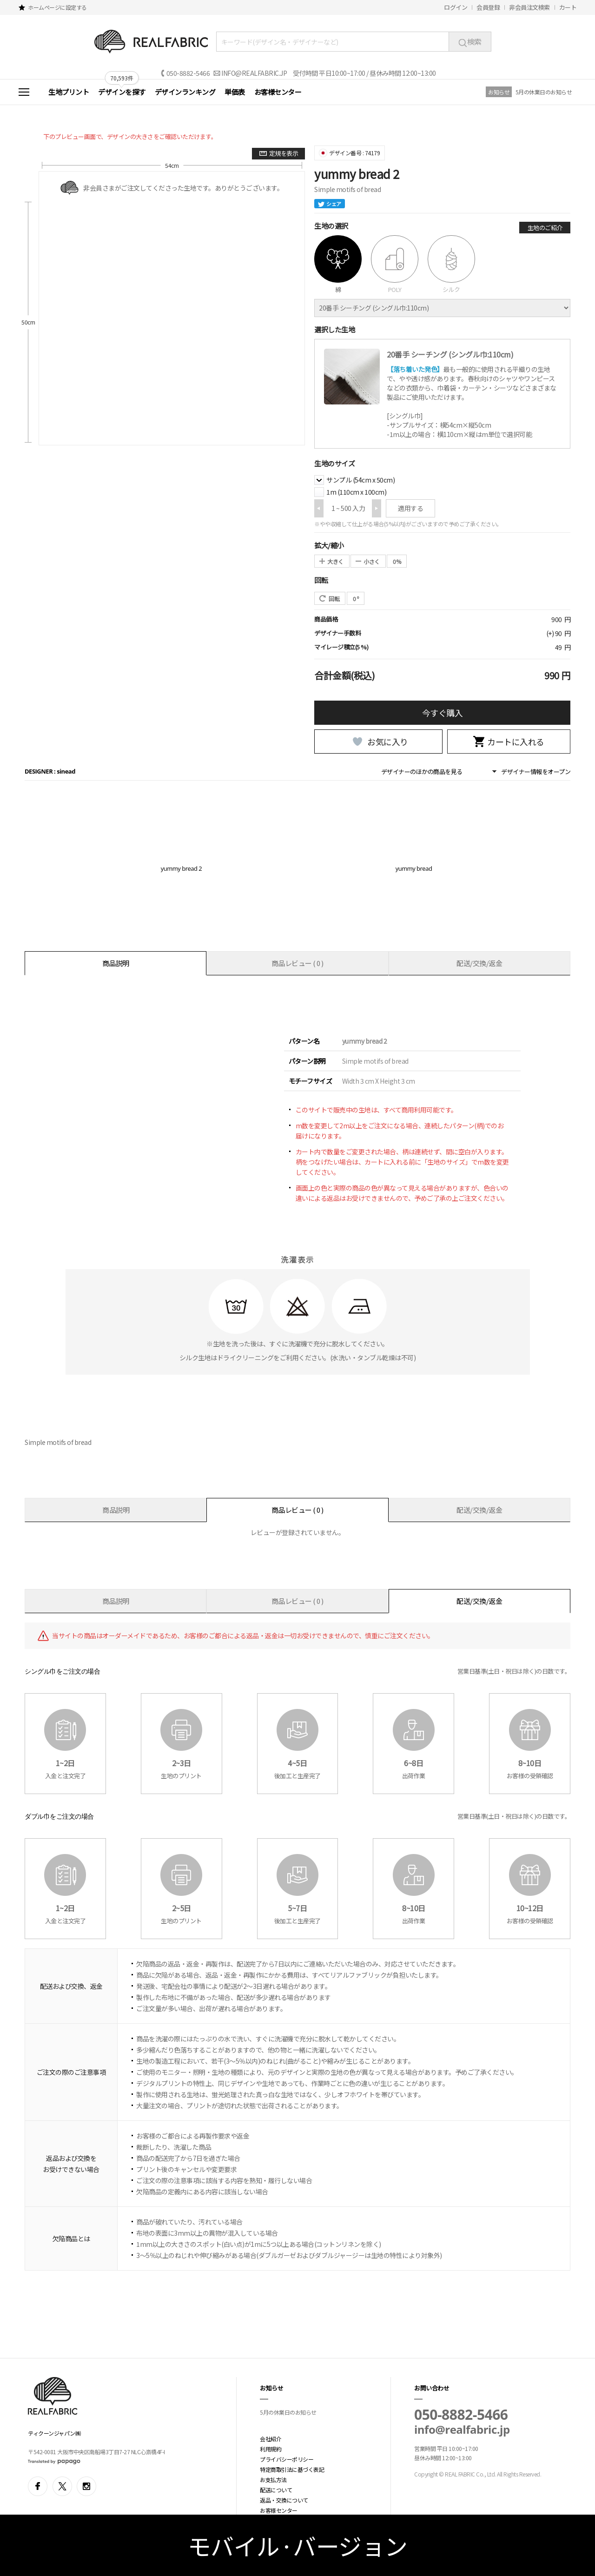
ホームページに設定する (57, 7)
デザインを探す (121, 92)
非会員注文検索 (529, 7)
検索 (470, 41)
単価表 (235, 92)
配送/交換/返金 (479, 963)
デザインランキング (185, 92)
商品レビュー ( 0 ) (297, 963)
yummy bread (414, 868)
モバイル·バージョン (298, 2545)
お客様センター (278, 92)
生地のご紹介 (545, 227)
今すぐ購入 (442, 713)
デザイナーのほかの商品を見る (422, 771)
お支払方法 (273, 2479)
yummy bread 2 (181, 868)
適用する (410, 508)
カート (568, 7)
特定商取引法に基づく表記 (292, 2469)
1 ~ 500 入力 (348, 508)
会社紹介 (270, 2439)
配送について (276, 2490)
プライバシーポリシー (286, 2459)
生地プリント (68, 92)
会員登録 (488, 7)
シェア (329, 203)
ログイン (455, 7)
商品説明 (115, 963)
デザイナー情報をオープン (535, 771)
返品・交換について (284, 2500)
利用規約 (270, 2449)
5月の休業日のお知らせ (544, 92)
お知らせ (498, 92)
